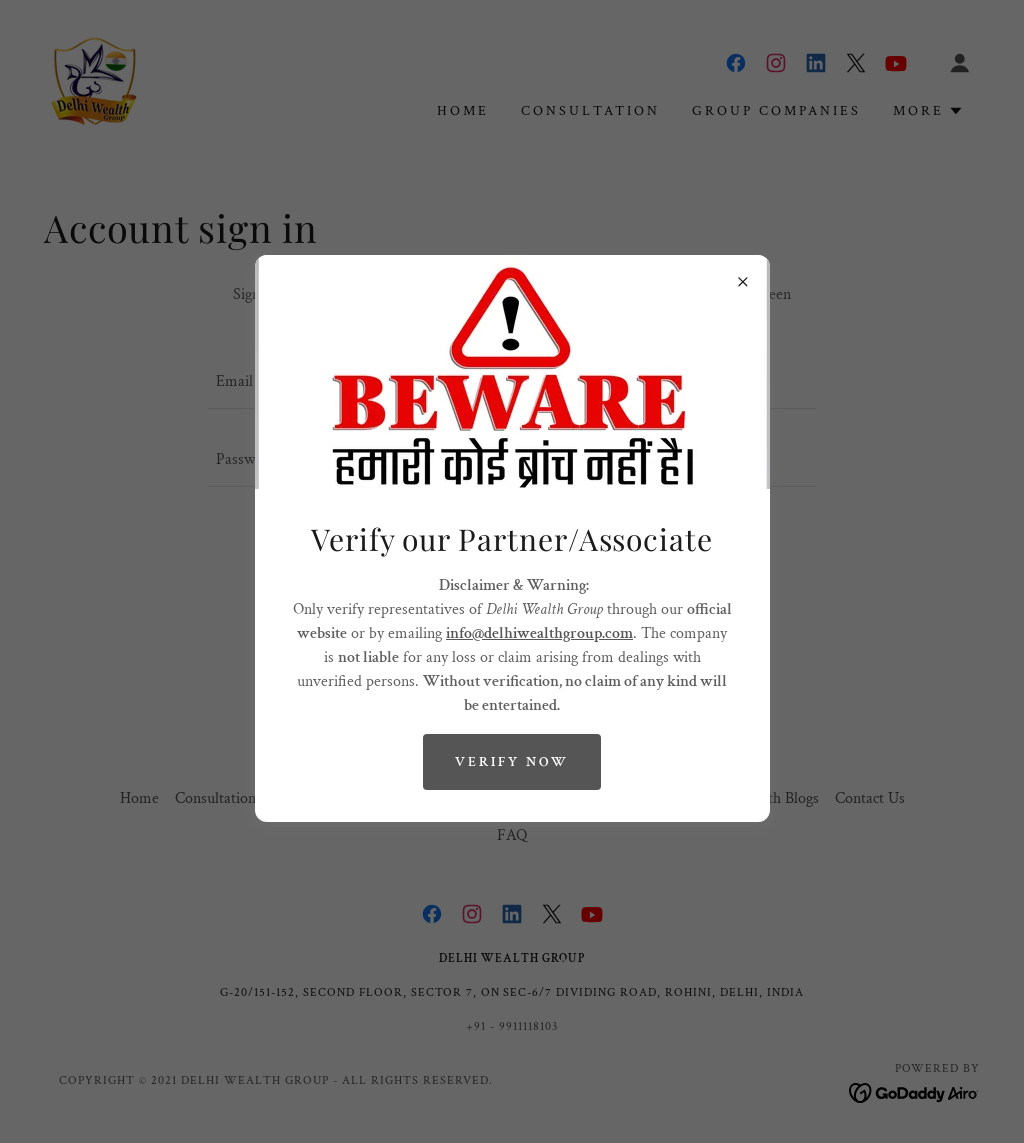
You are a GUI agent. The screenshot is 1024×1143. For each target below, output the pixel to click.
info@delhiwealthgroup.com (539, 633)
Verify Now (512, 762)
